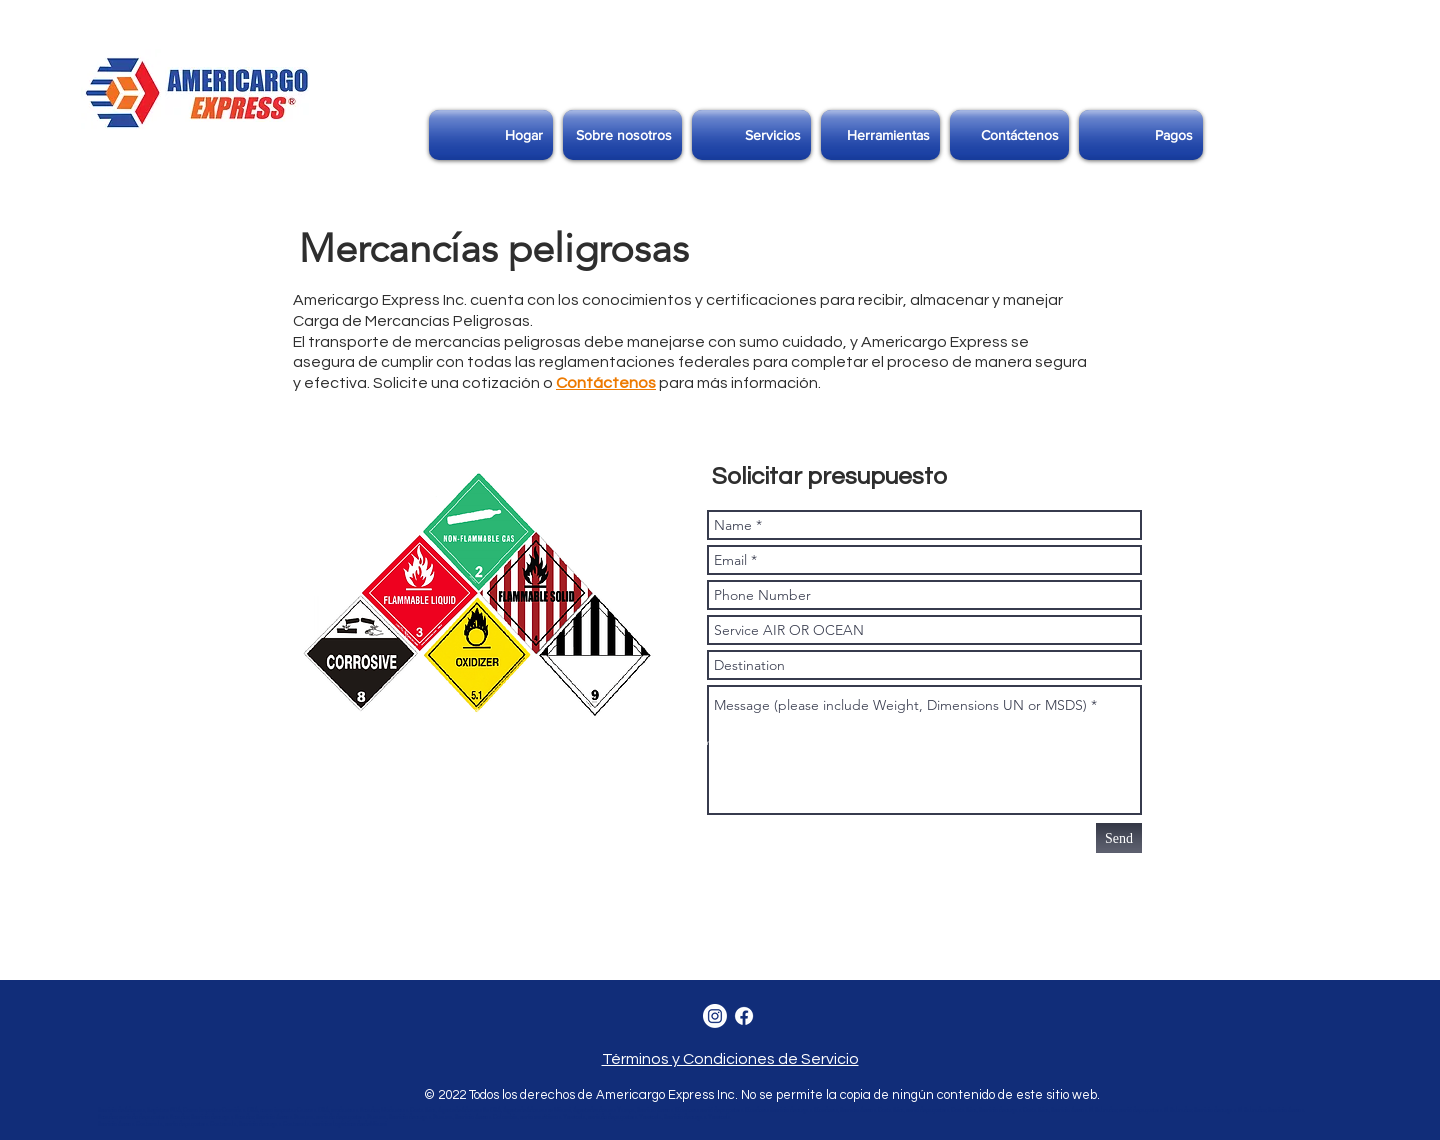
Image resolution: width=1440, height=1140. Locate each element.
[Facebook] (744, 1016)
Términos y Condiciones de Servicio (730, 1059)
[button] (751, 135)
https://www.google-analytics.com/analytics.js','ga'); (443, 782)
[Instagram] (715, 1016)
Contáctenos (606, 383)
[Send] (1119, 838)
